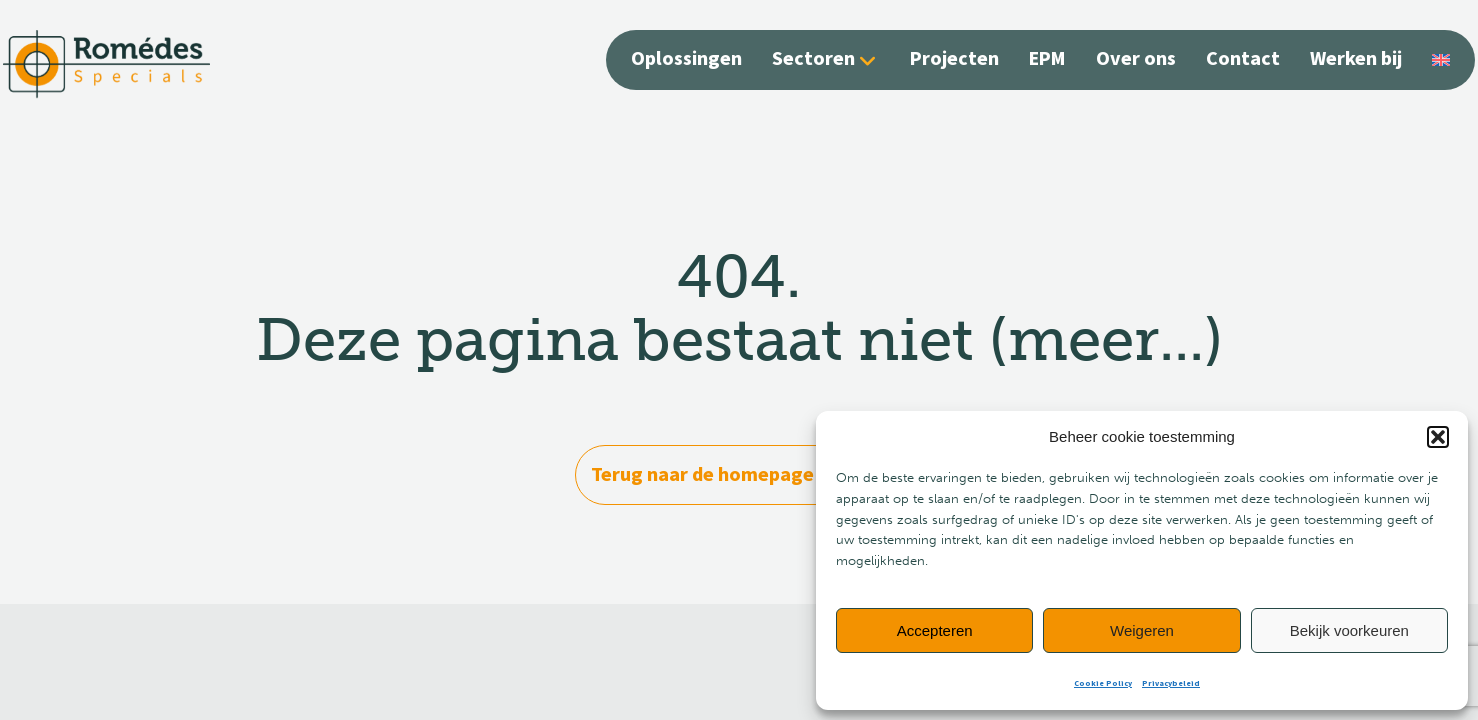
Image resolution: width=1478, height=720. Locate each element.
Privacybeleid (1171, 683)
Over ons (1136, 59)
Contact (1243, 59)
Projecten (954, 59)
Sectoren (813, 59)
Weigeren (1142, 630)
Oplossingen (686, 59)
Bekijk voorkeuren (1349, 630)
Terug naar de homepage (739, 474)
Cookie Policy (1103, 683)
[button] (1438, 437)
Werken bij (1356, 59)
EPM (1047, 59)
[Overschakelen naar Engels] (1441, 57)
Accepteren (935, 630)
